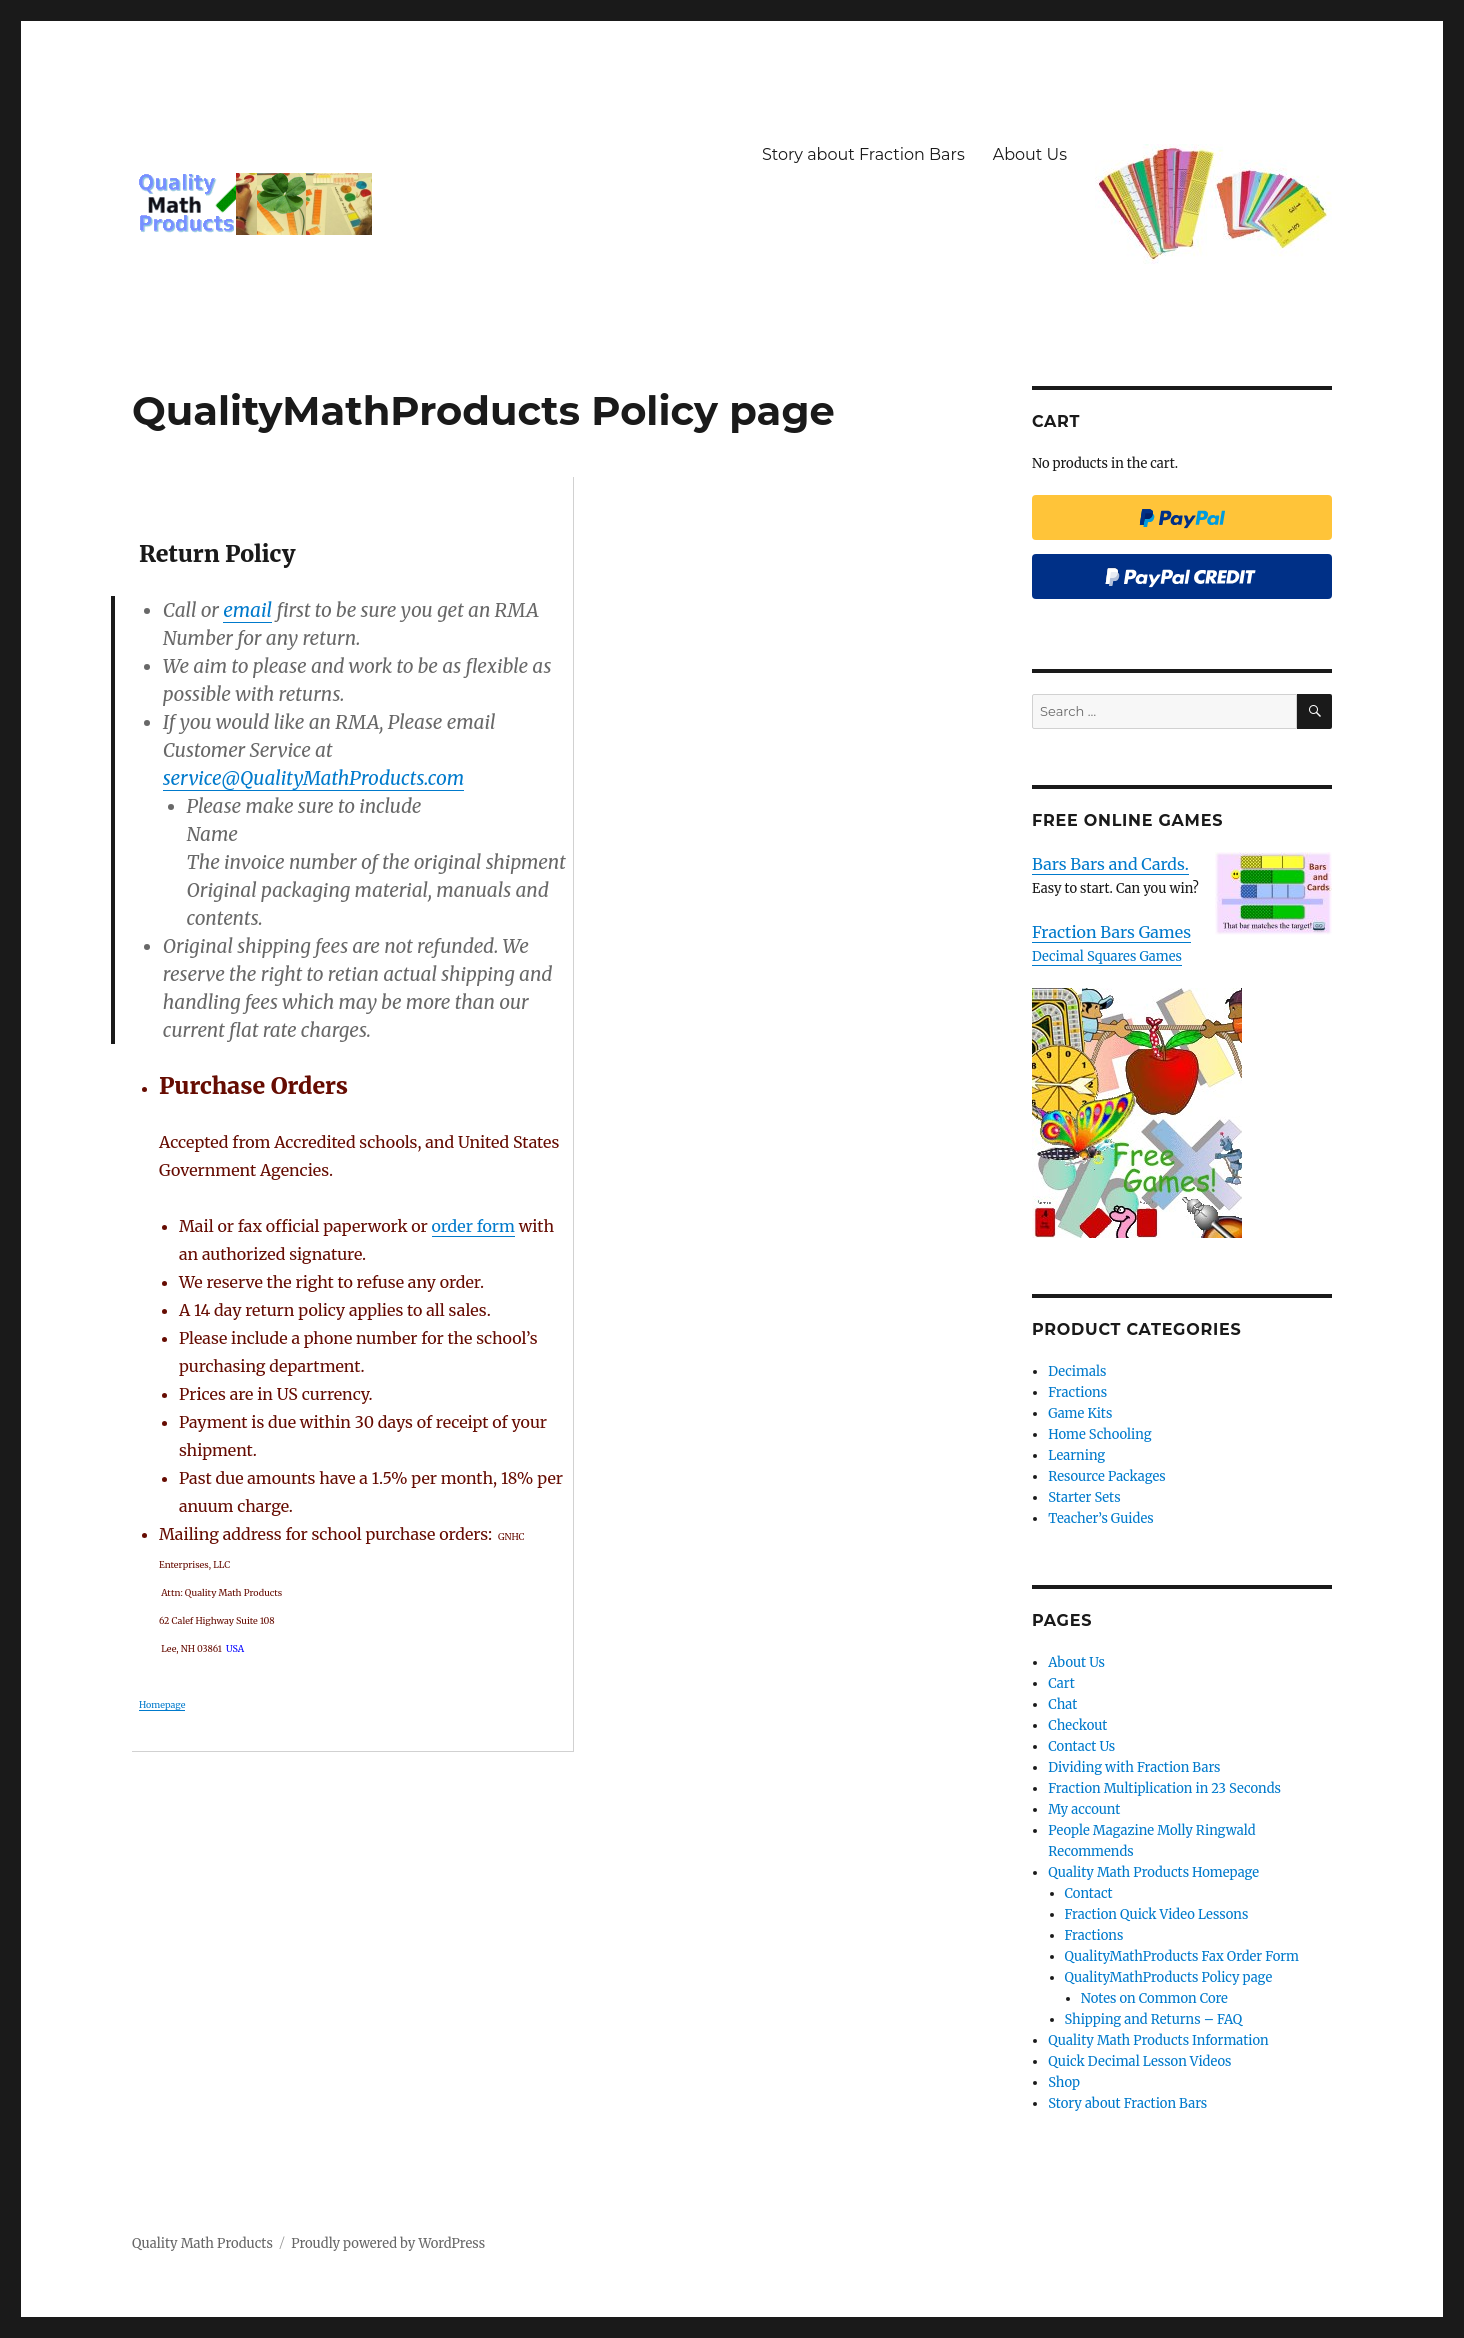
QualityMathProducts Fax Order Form (1182, 1956)
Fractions (1077, 1392)
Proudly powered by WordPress (388, 2243)
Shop (1064, 2082)
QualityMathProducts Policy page (1169, 1977)
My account (1084, 1809)
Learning (1076, 1455)
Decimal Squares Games (1107, 956)
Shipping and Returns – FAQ (1154, 2019)
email (247, 610)
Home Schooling (1099, 1434)
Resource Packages (1107, 1476)
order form (473, 1226)
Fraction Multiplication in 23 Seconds (1164, 1788)
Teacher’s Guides (1100, 1518)
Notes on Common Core (1154, 1998)
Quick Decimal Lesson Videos (1139, 2061)
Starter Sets (1084, 1497)
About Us (1030, 154)
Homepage (162, 1704)
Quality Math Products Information (1158, 2040)
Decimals (1077, 1371)
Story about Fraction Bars (863, 154)
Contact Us (1081, 1746)
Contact (1089, 1893)
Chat (1062, 1704)
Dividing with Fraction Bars (1134, 1767)
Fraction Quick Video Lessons (1157, 1914)
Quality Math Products (202, 2243)
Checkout (1077, 1725)
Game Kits (1080, 1413)
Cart (1061, 1683)
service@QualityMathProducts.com (313, 778)
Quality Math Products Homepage (1153, 1872)
